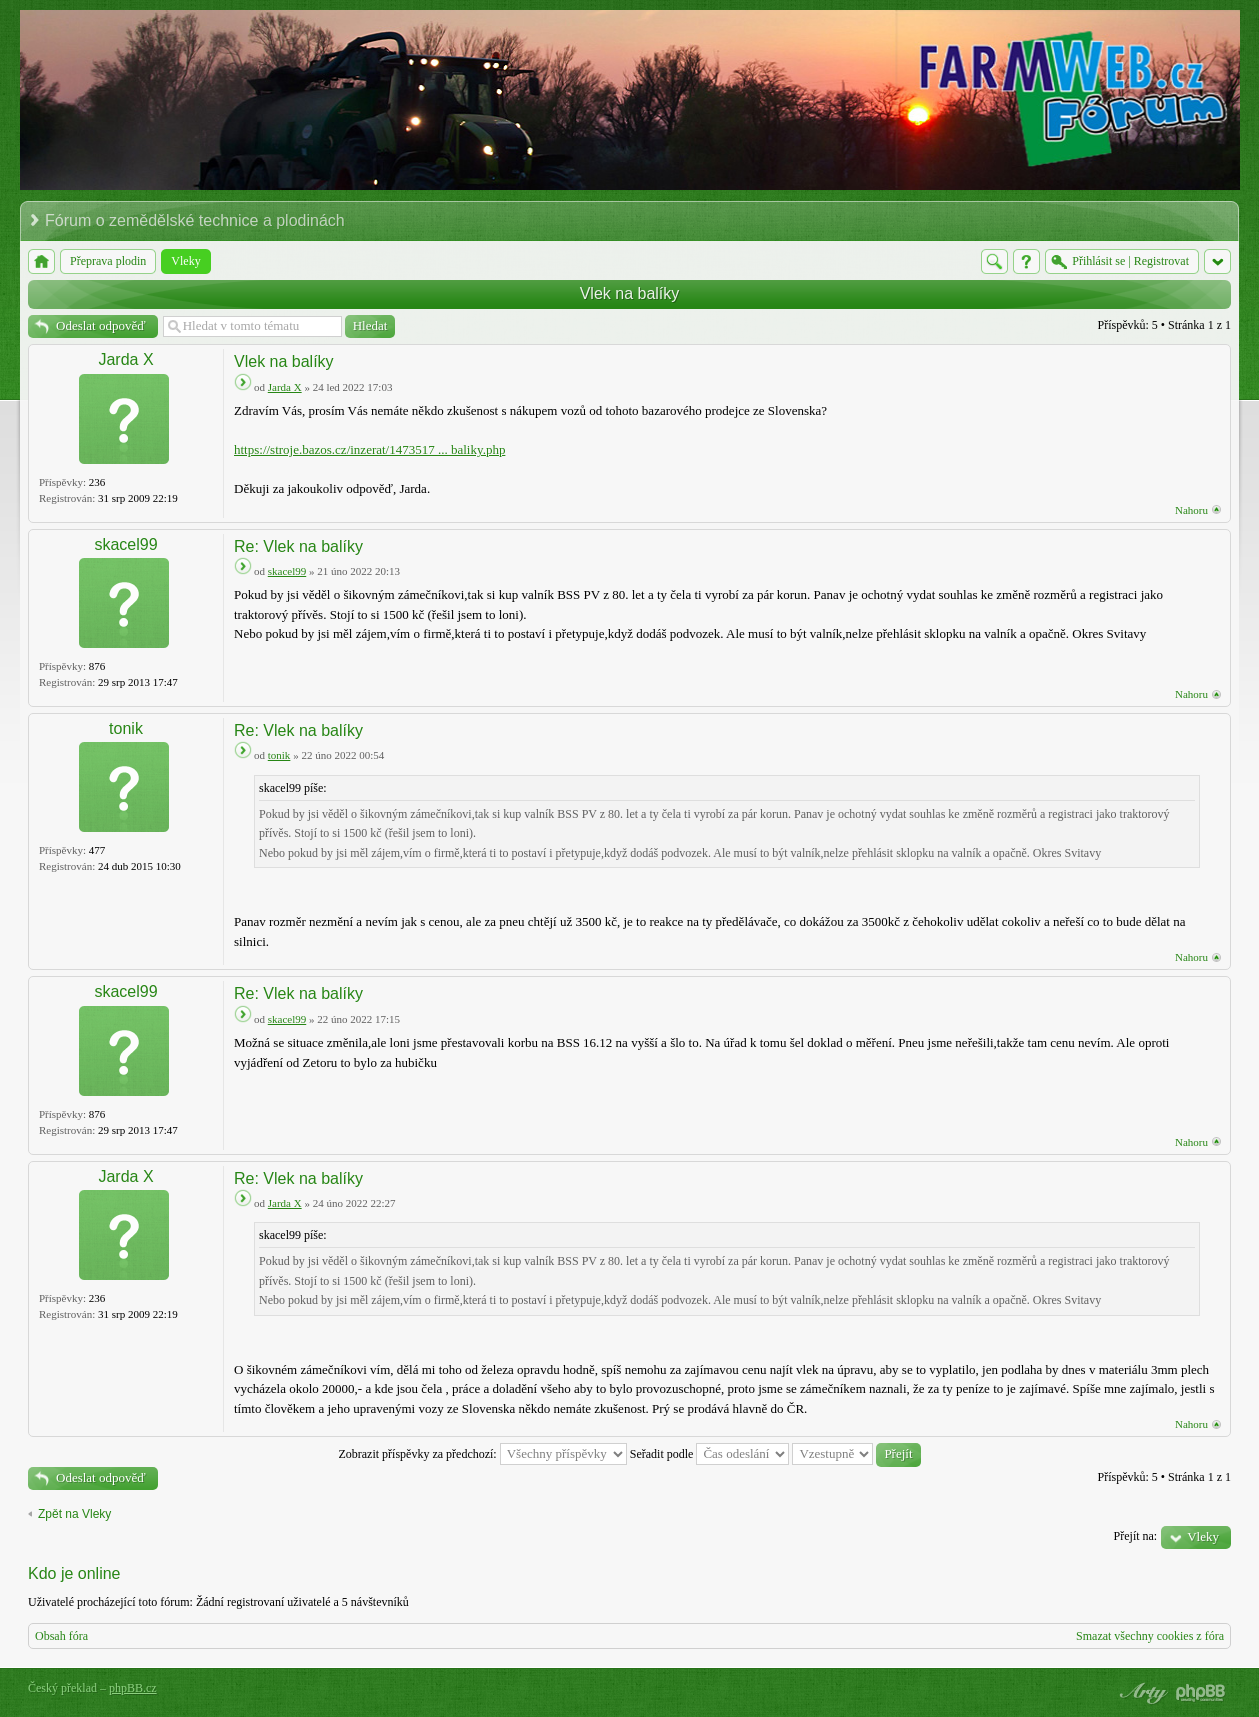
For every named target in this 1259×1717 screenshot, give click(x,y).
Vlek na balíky (630, 293)
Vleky (1203, 1536)
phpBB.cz (133, 1688)
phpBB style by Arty (1141, 1693)
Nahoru (1191, 510)
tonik (126, 728)
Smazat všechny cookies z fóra (1150, 1636)
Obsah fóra (61, 1636)
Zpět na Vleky (74, 1514)
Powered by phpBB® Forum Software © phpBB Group (1201, 1693)
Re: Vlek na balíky (298, 546)
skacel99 (125, 544)
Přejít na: (1136, 1536)
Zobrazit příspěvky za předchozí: (482, 1454)
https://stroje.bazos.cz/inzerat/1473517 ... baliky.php (369, 449)
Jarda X (125, 359)
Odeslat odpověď (101, 325)
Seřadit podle (710, 1454)
